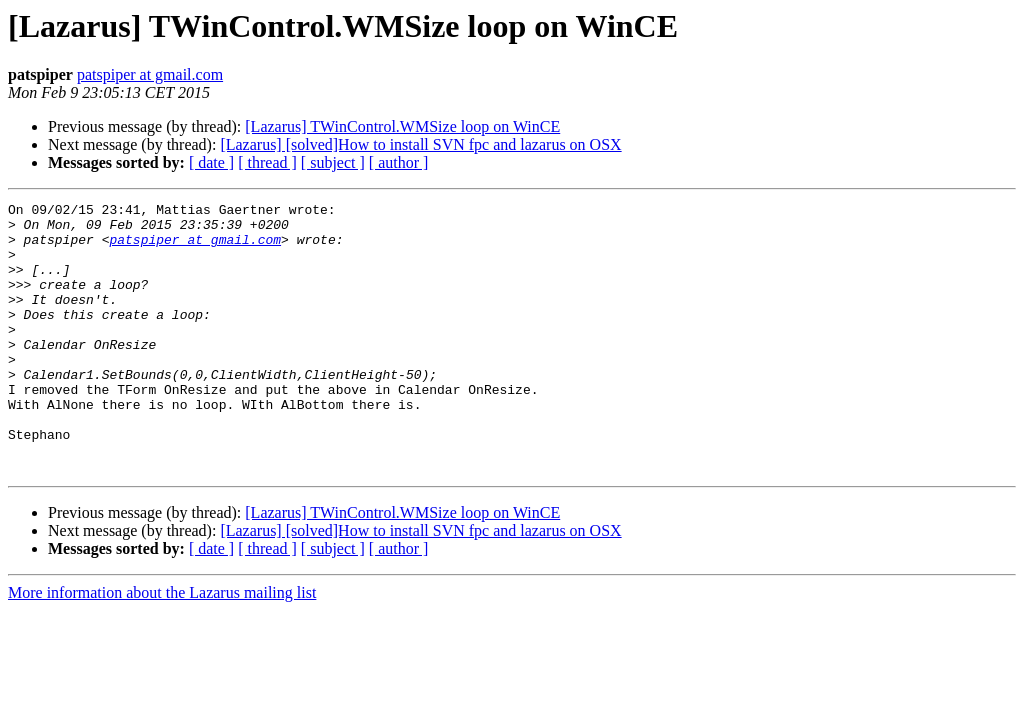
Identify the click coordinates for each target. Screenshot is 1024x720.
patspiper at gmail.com (150, 74)
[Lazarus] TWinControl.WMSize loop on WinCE (402, 126)
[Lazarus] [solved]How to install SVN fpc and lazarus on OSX (420, 144)
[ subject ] (333, 162)
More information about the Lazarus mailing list (162, 646)
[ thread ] (267, 162)
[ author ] (399, 162)
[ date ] (211, 162)
